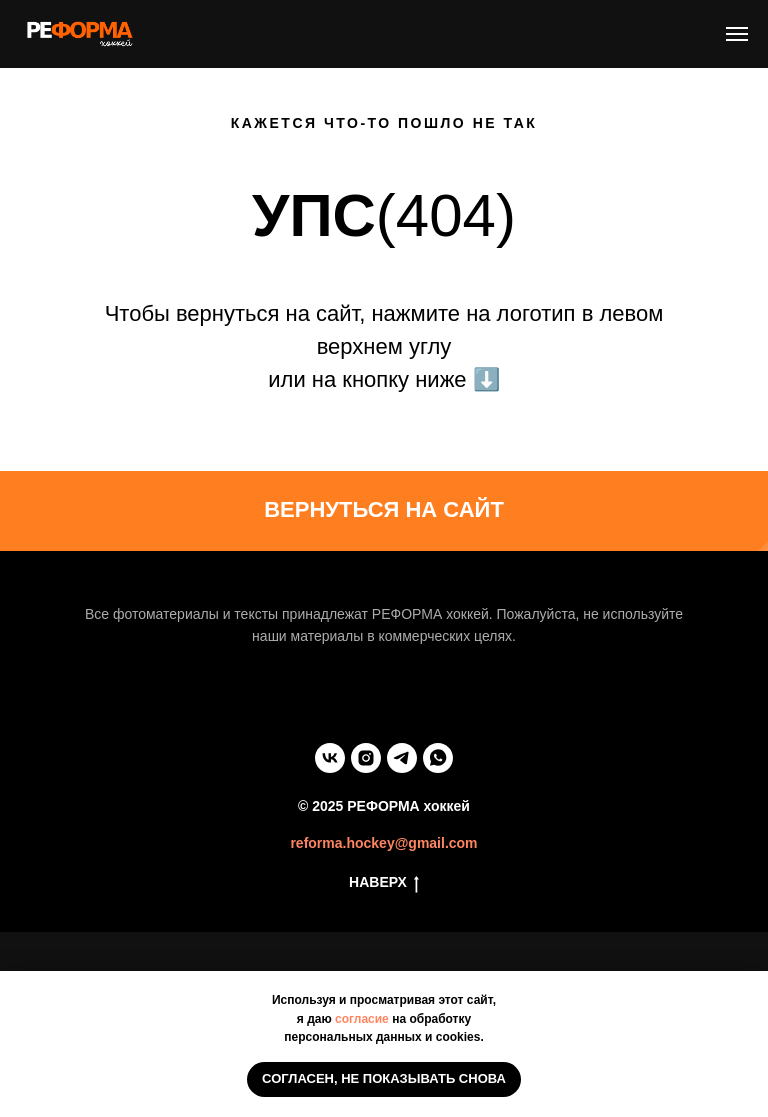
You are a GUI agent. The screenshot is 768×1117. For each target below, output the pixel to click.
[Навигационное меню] (737, 34)
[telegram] (402, 758)
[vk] (330, 758)
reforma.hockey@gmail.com (383, 843)
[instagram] (366, 758)
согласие (362, 1019)
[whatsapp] (438, 758)
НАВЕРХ (384, 883)
